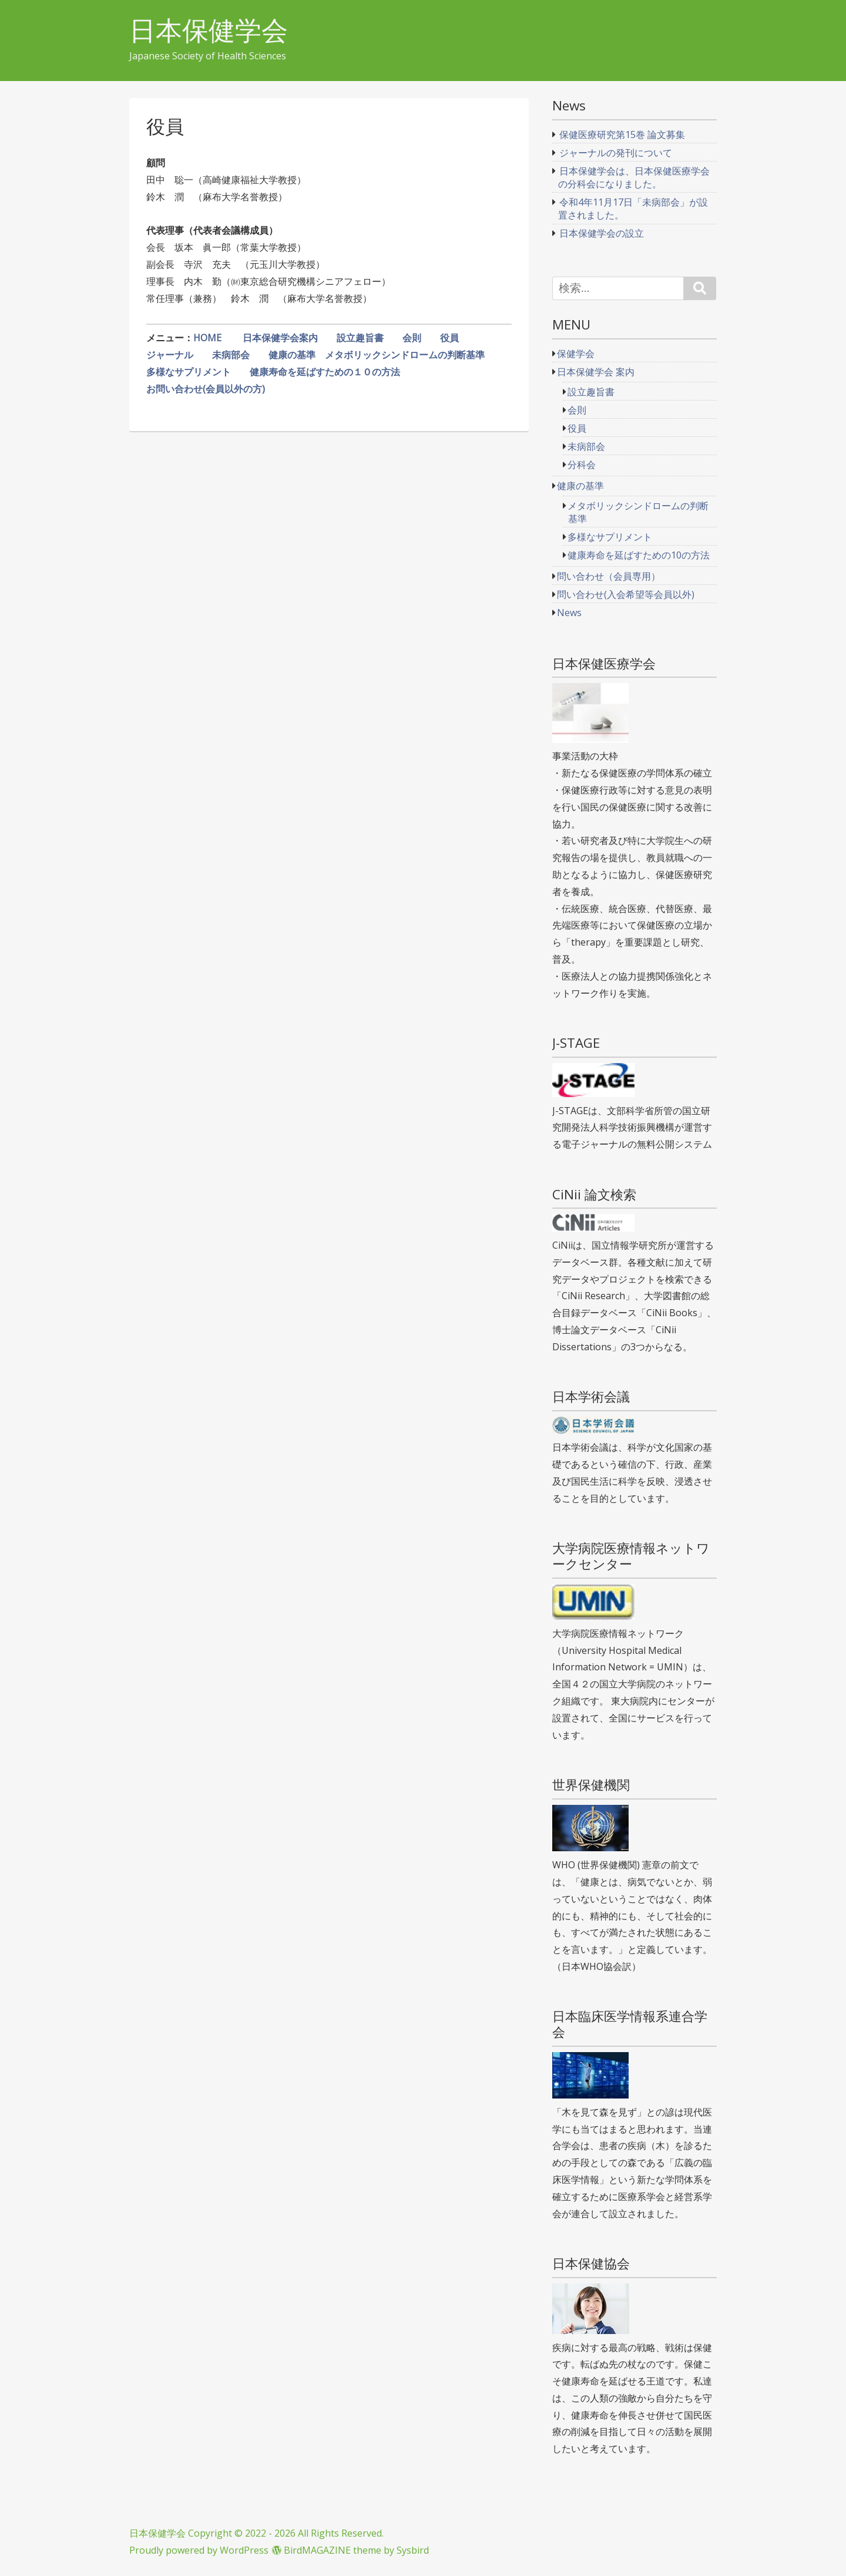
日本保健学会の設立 (601, 233)
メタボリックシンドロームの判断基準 (405, 354)
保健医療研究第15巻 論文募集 (622, 134)
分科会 (582, 464)
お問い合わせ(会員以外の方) (205, 388)
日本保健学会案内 (280, 337)
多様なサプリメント (188, 371)
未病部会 (235, 354)
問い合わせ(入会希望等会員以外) (625, 594)
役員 (449, 337)
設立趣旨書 (360, 337)
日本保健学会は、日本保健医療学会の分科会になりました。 (634, 177)
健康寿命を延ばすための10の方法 (639, 555)
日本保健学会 (208, 30)
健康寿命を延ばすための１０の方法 (325, 371)
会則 (411, 337)
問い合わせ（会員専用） (608, 576)
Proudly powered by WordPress (198, 2550)
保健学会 (576, 353)
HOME (208, 337)
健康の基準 (291, 354)
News (569, 612)
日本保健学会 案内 (595, 371)
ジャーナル (169, 354)
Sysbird (413, 2550)
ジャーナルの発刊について (615, 152)
